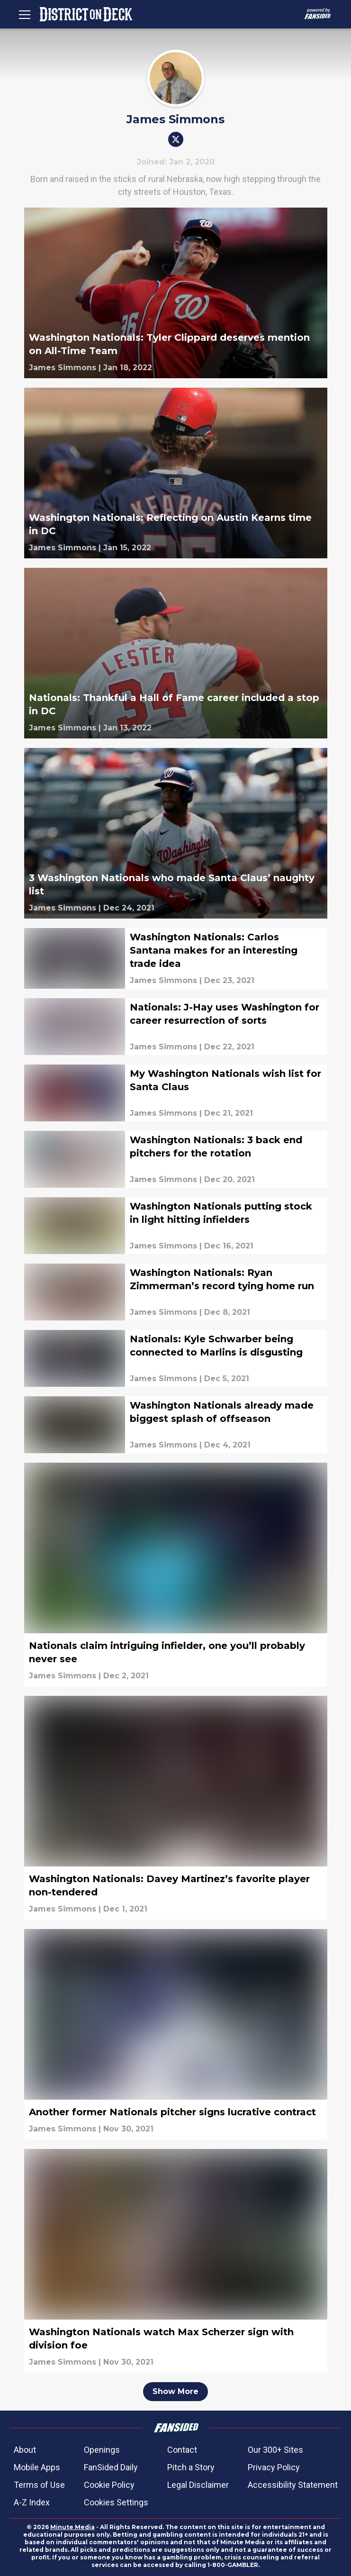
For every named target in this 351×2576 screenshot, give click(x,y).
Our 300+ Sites (275, 2450)
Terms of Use (39, 2485)
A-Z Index (32, 2502)
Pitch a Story (191, 2467)
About (25, 2450)
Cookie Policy (109, 2485)
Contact (182, 2450)
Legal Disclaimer (198, 2485)
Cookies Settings (116, 2502)
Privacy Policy (274, 2467)
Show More (175, 2391)
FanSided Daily (111, 2467)
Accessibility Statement (293, 2485)
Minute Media (72, 2526)
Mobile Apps (37, 2467)
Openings (102, 2450)
